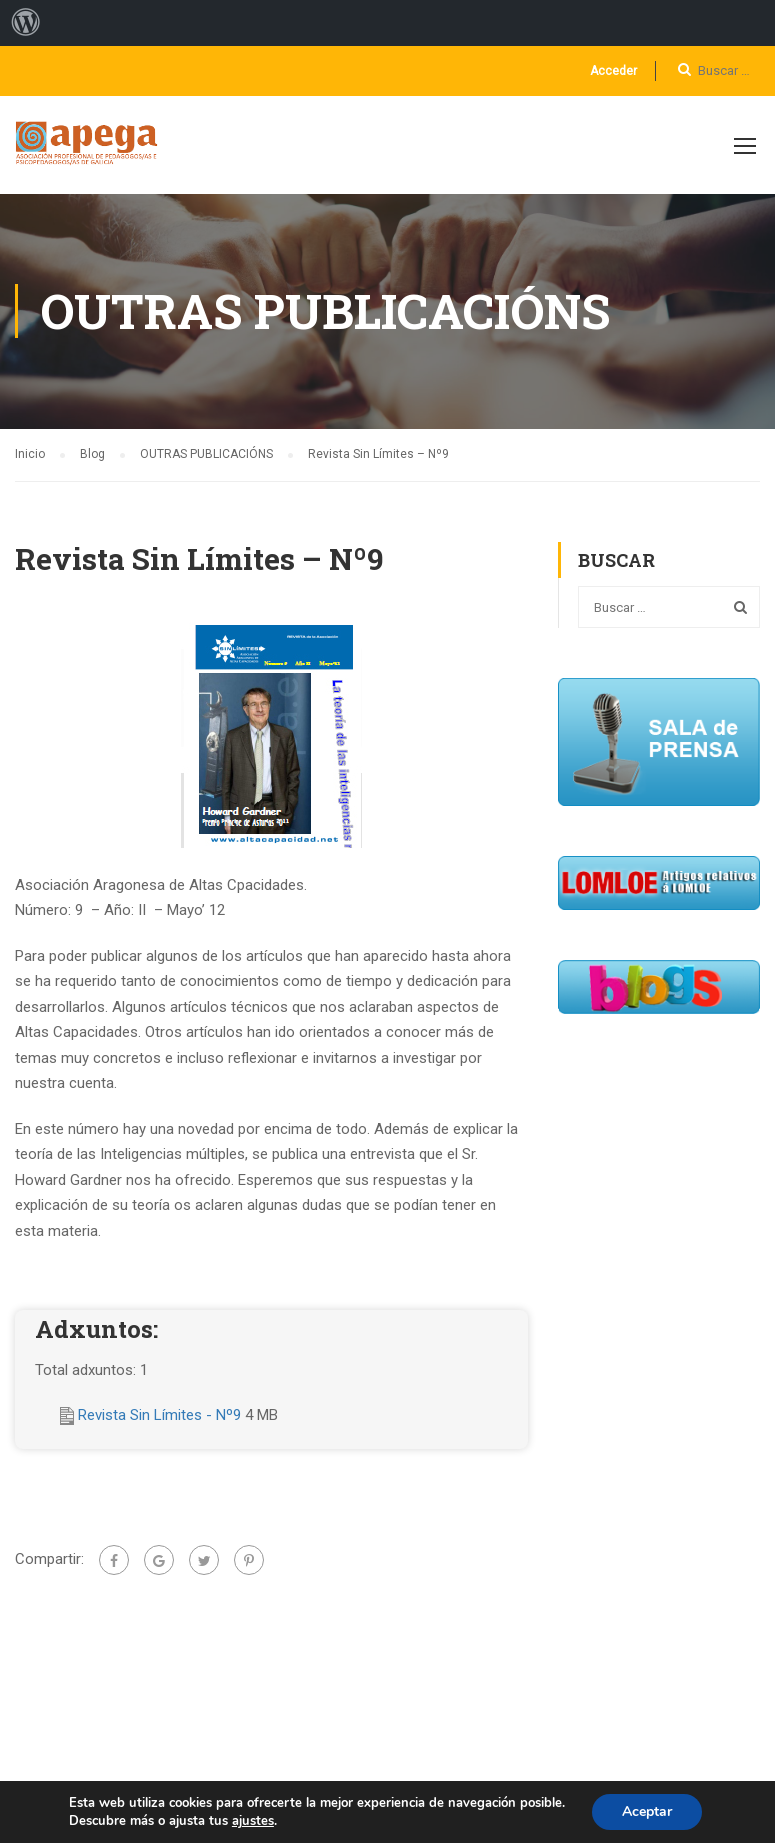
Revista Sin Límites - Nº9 (161, 1415)
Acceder (613, 71)
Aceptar (647, 1811)
